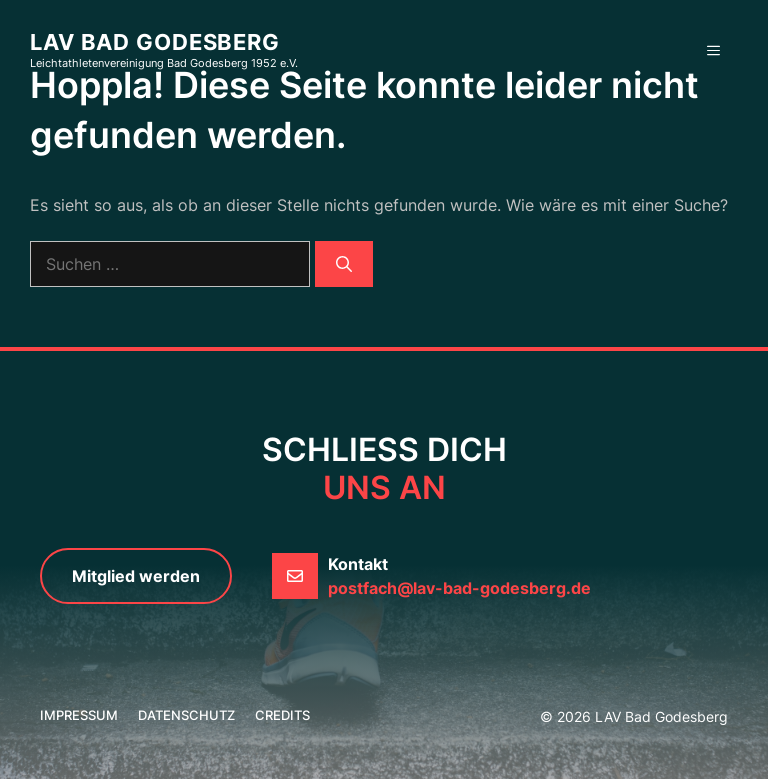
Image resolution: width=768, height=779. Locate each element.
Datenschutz (186, 715)
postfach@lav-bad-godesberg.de (459, 588)
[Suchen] (344, 264)
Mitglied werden (136, 576)
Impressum (79, 715)
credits (282, 715)
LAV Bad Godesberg (155, 42)
